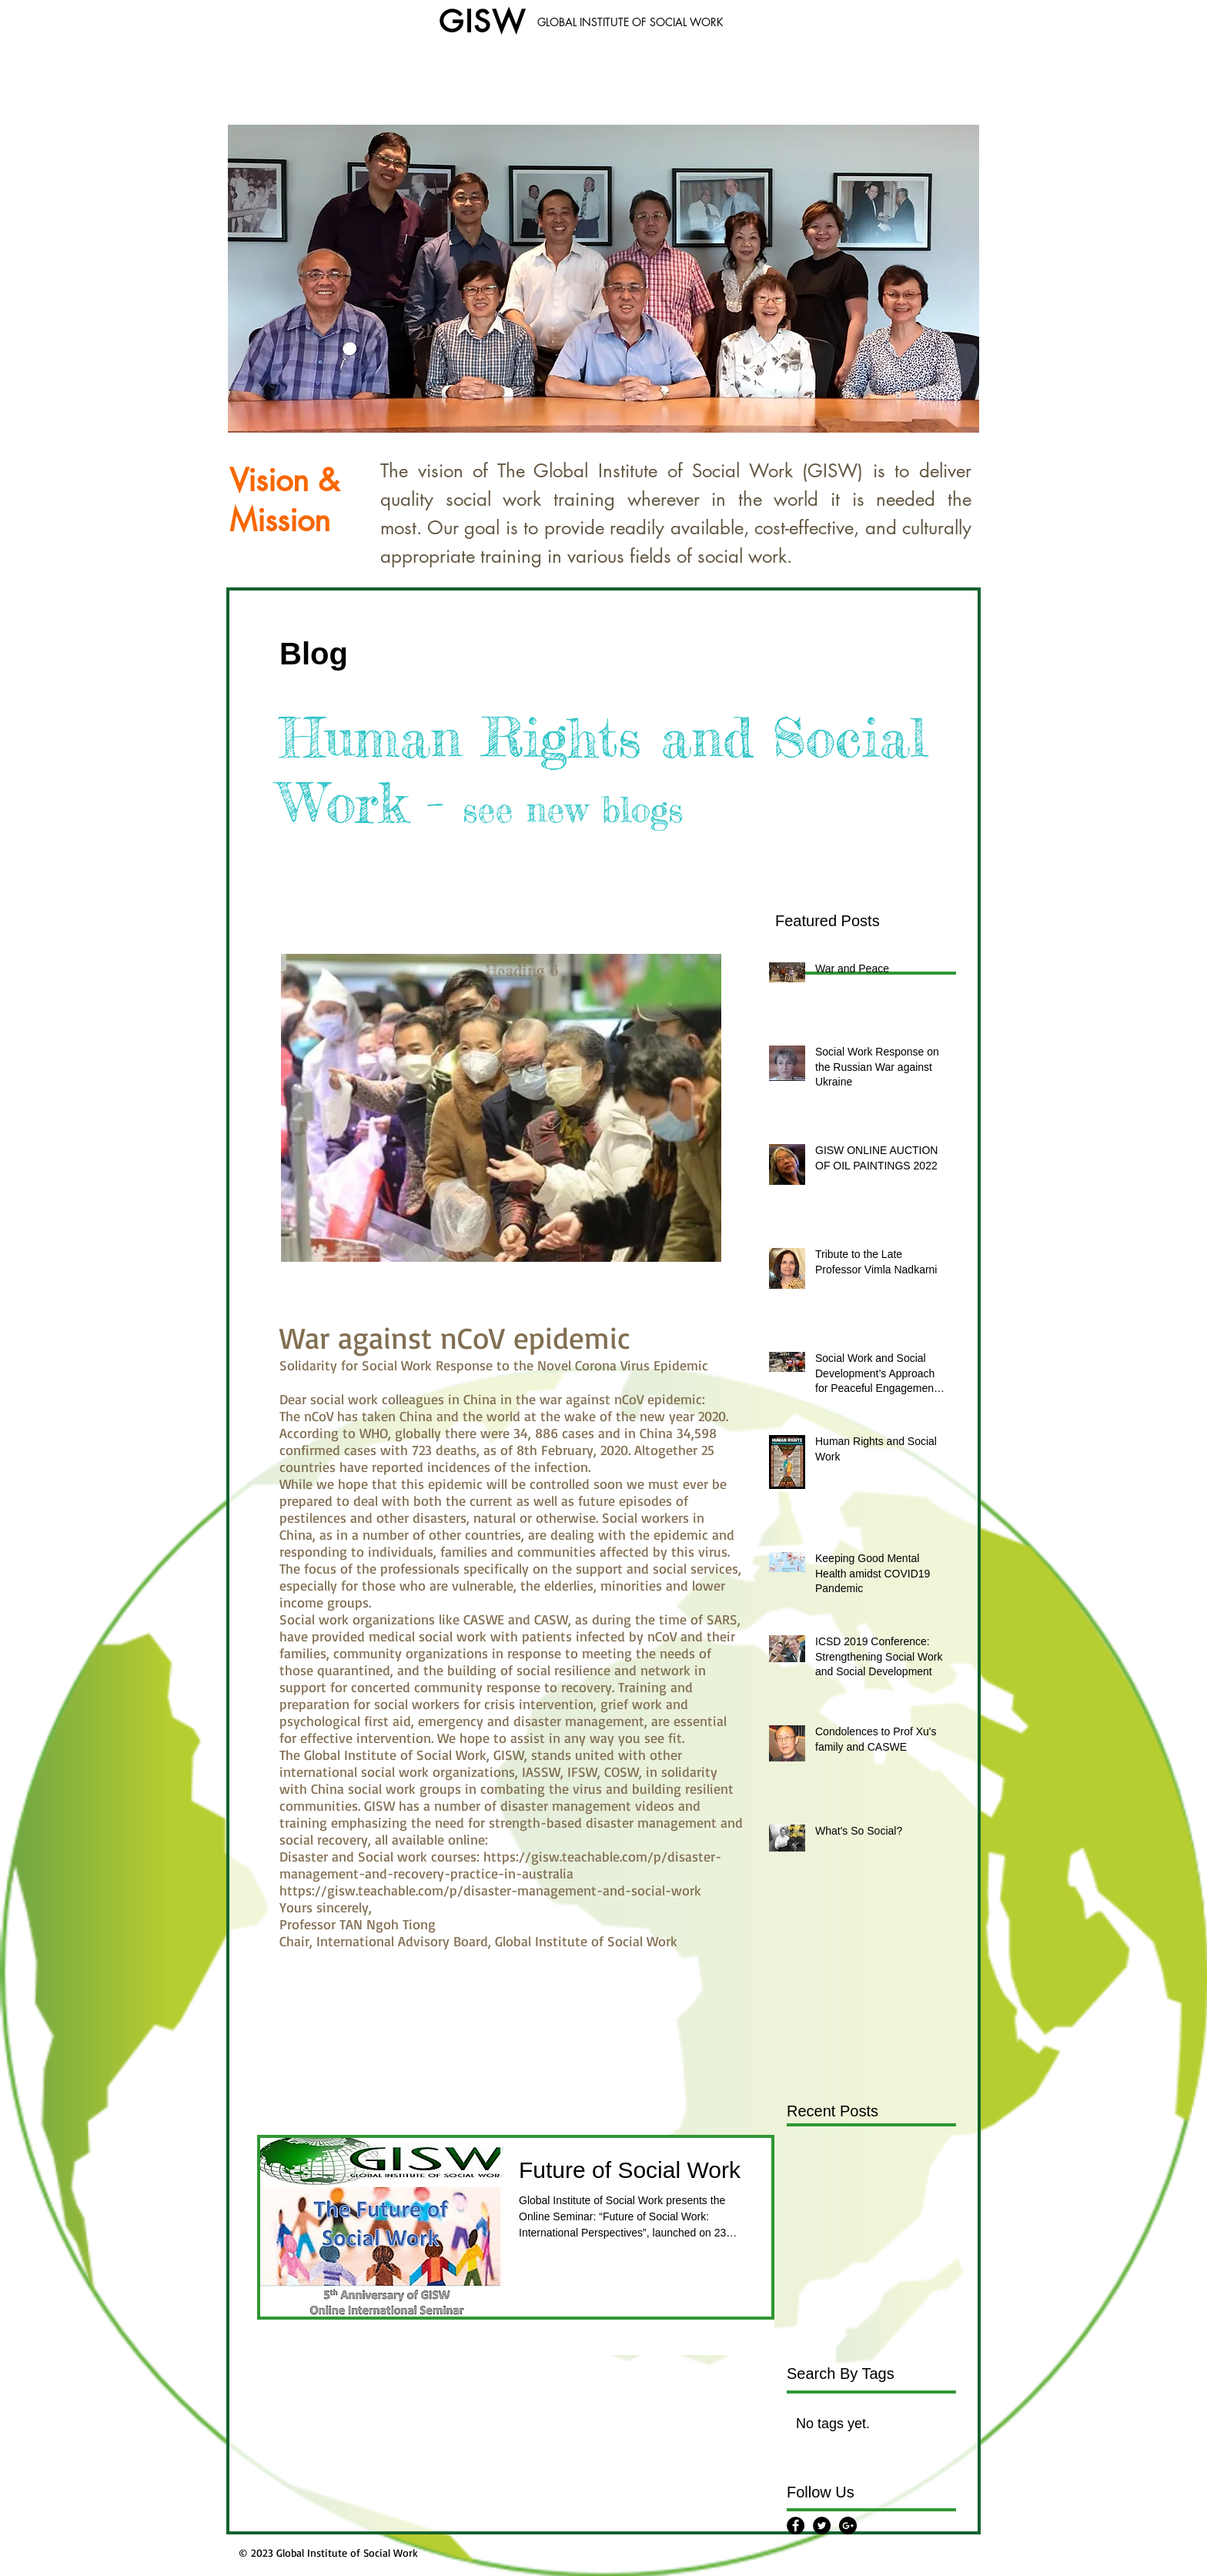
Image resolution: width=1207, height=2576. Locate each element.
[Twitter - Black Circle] (822, 2525)
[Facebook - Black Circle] (795, 2525)
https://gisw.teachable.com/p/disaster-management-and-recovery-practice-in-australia (500, 1865)
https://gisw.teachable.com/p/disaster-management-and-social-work (490, 1890)
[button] (603, 279)
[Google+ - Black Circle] (848, 2525)
